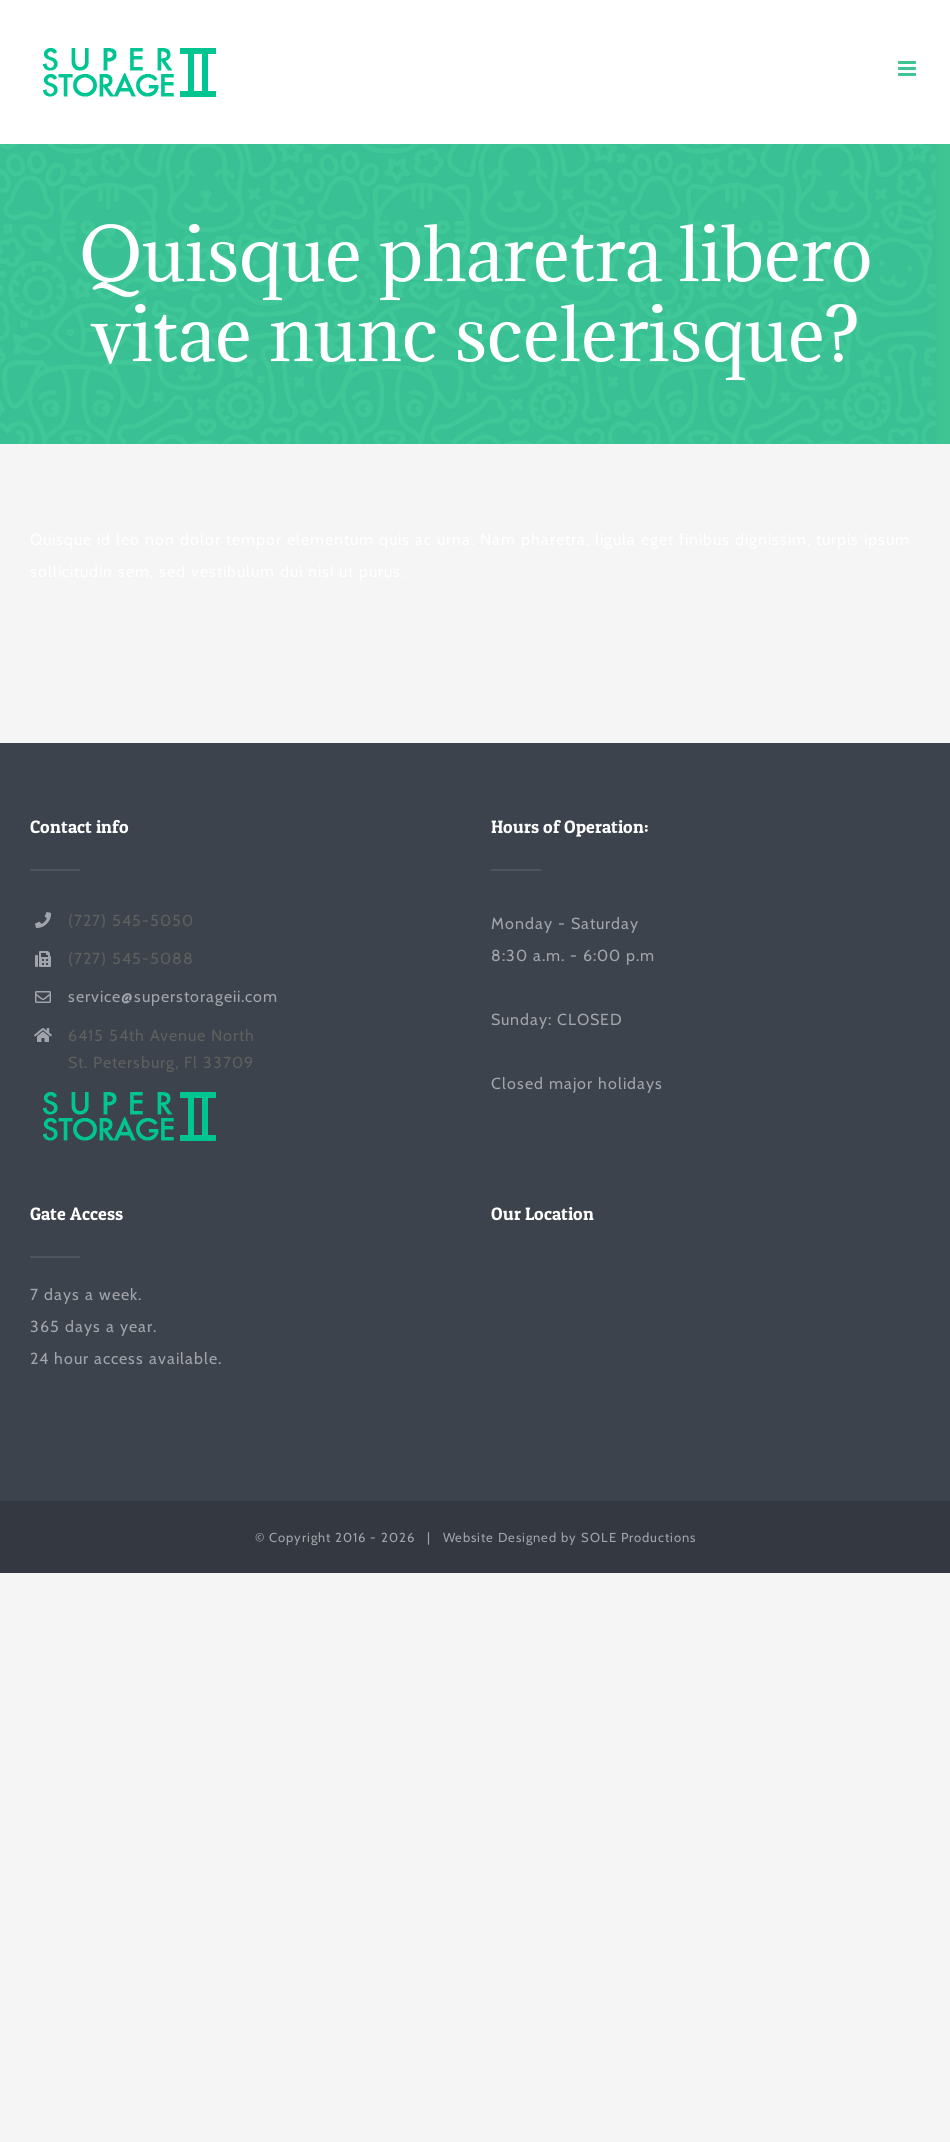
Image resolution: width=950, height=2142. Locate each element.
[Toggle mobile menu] (909, 68)
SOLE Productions (638, 1537)
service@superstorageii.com (173, 996)
